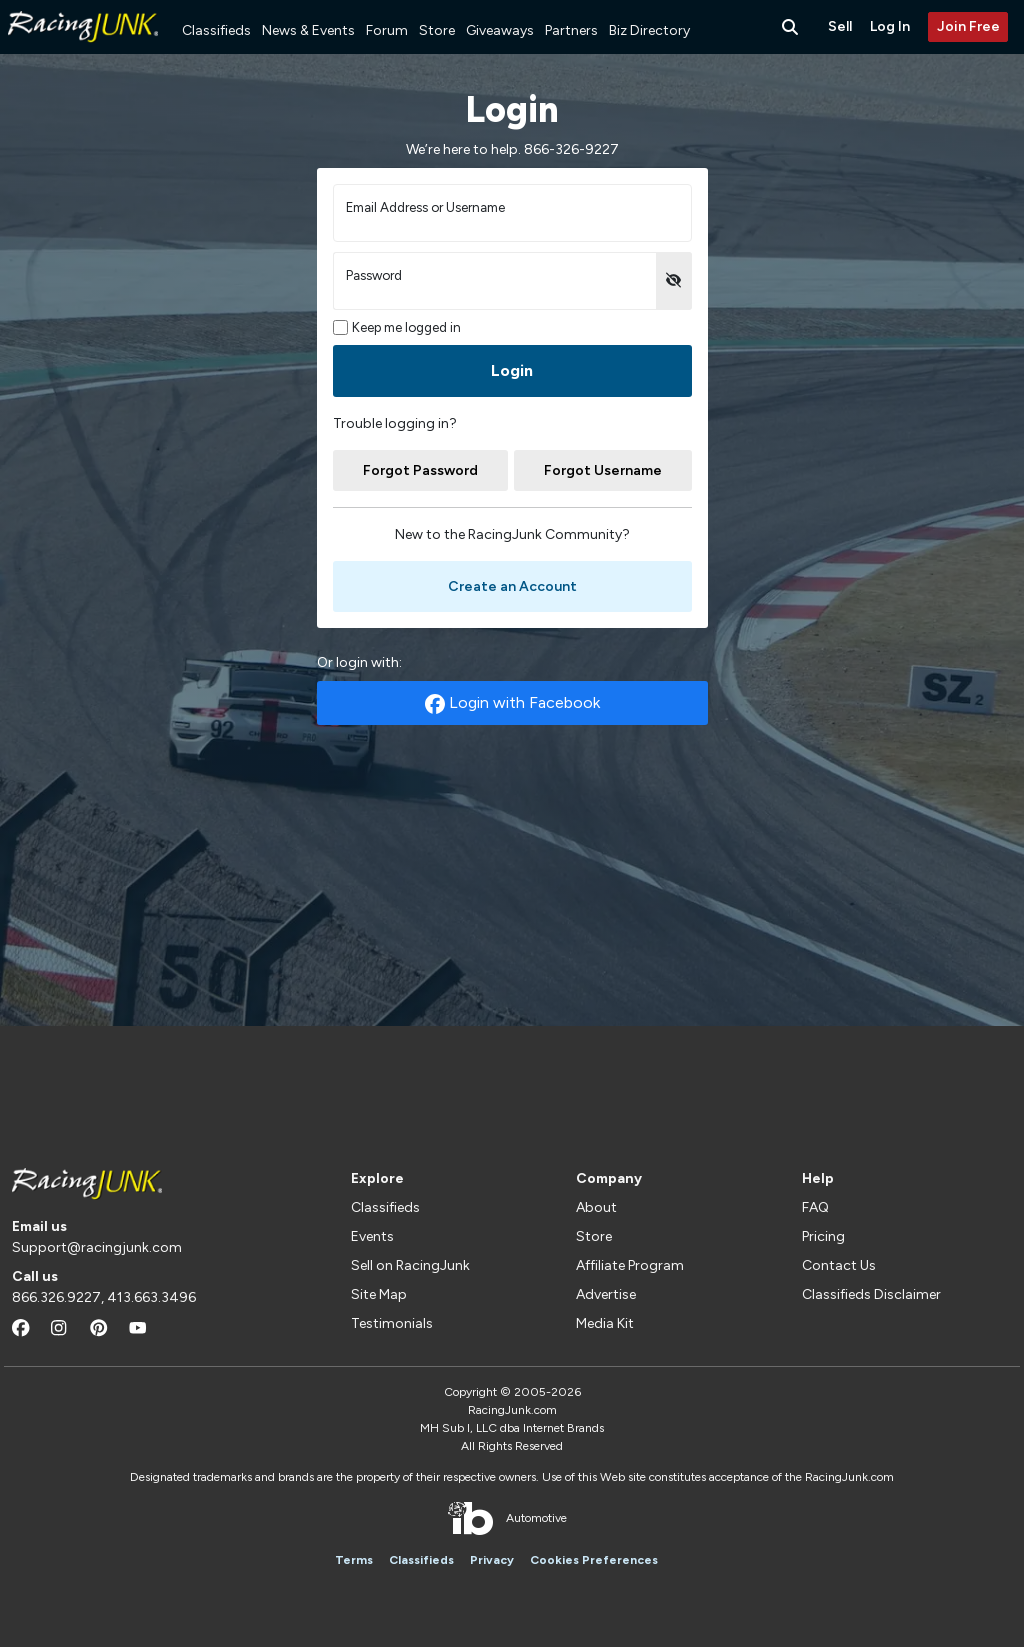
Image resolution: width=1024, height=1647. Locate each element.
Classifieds (216, 30)
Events (372, 1236)
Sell (840, 26)
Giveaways (500, 30)
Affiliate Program (630, 1265)
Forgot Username (603, 470)
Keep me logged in (397, 327)
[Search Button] (792, 27)
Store (437, 30)
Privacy (492, 1560)
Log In (890, 26)
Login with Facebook (512, 703)
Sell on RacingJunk (410, 1265)
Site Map (379, 1294)
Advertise (606, 1294)
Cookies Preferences (594, 1560)
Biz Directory (649, 30)
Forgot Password (420, 470)
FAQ (815, 1207)
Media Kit (605, 1323)
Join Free (968, 26)
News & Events (308, 30)
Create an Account (512, 586)
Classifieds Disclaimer (871, 1294)
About (596, 1207)
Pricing (823, 1236)
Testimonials (392, 1323)
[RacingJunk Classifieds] (83, 49)
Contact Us (839, 1265)
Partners (571, 30)
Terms (354, 1560)
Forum (387, 30)
